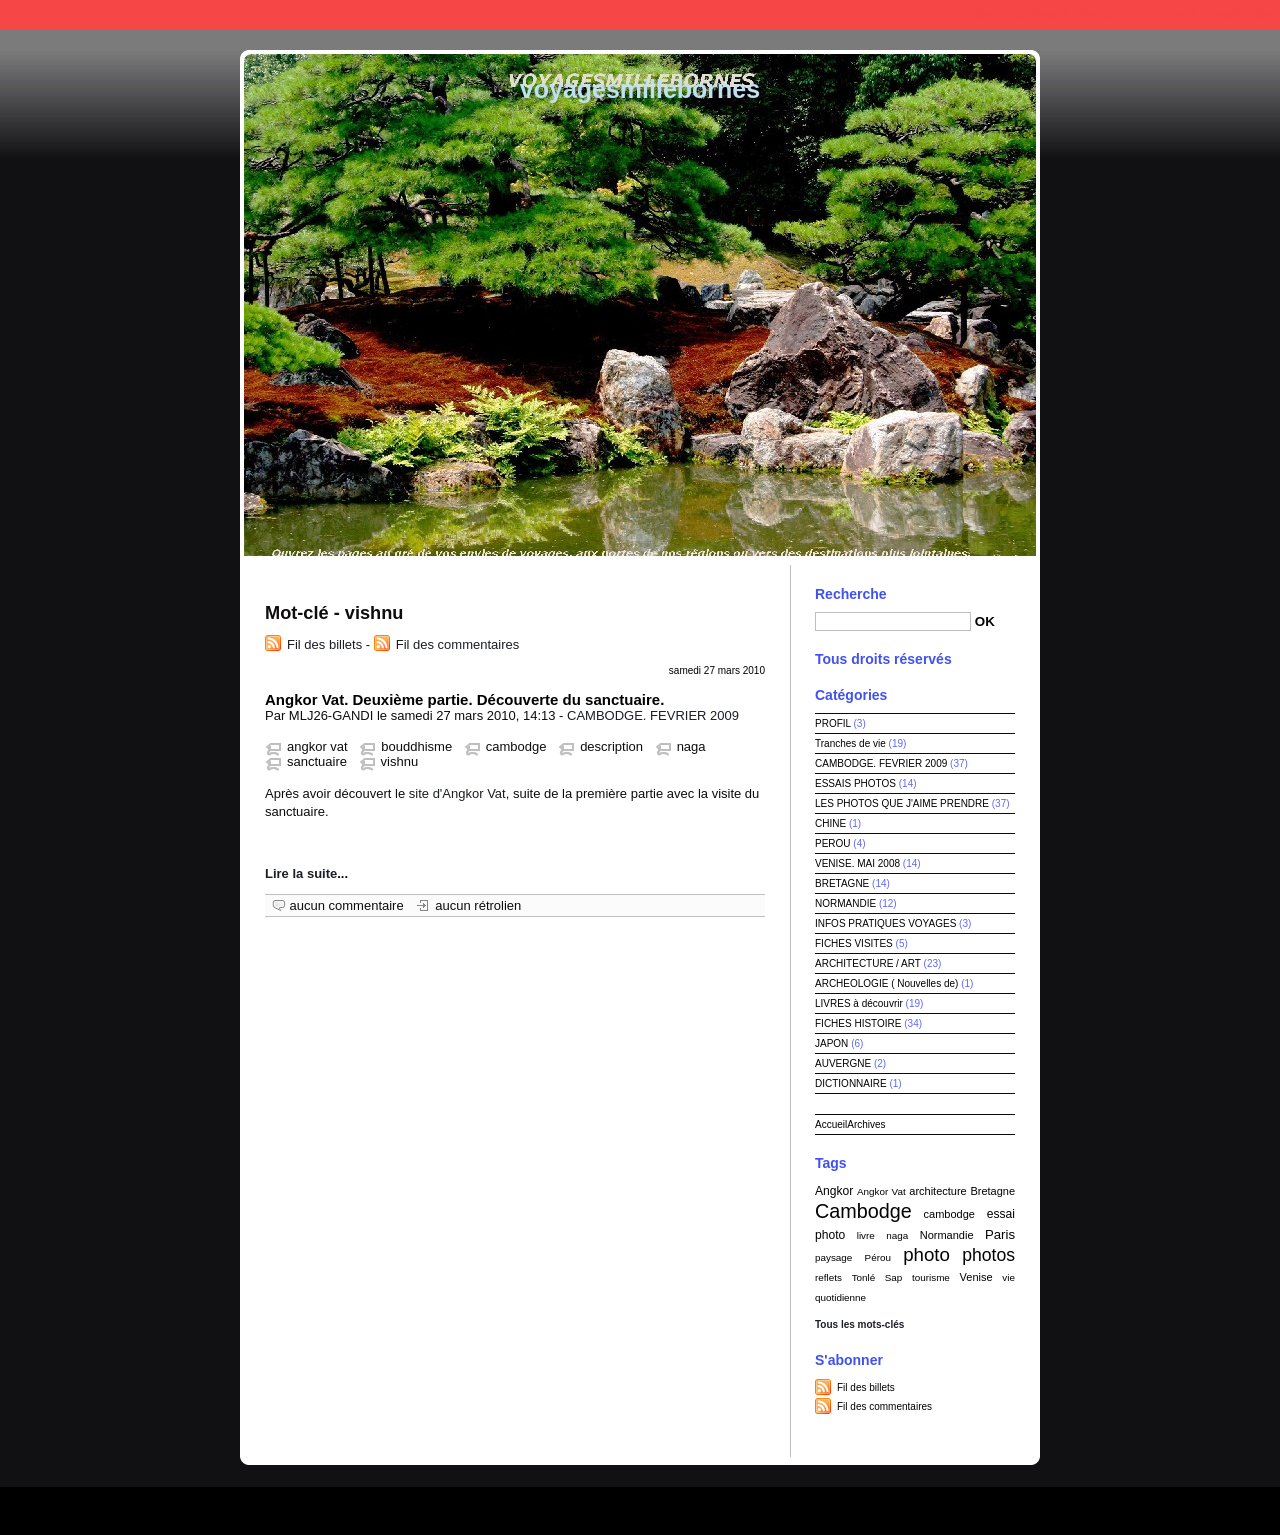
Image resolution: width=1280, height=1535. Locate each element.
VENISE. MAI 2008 (857, 863)
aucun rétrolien (478, 905)
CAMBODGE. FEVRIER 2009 (653, 715)
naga (691, 746)
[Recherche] (893, 621)
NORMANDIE (845, 903)
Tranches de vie (850, 743)
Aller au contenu (1014, 14)
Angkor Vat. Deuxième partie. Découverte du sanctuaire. (464, 699)
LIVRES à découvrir (859, 1003)
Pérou (878, 1257)
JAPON (831, 1043)
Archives (866, 1124)
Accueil (831, 1124)
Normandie (947, 1235)
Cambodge (863, 1211)
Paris (1000, 1234)
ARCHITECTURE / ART (868, 963)
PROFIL (833, 723)
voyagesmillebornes (640, 89)
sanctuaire (317, 761)
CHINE (830, 823)
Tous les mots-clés (859, 1324)
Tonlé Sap (877, 1277)
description (611, 746)
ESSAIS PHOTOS (855, 783)
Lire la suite (301, 873)
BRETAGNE (842, 883)
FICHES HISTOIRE (858, 1023)
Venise (976, 1277)
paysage (833, 1257)
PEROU (833, 843)
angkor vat (317, 746)
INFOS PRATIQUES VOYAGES (885, 923)
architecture (937, 1191)
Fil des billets (324, 644)
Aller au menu (1111, 14)
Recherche (851, 594)
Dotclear (686, 1505)
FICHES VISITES (854, 943)
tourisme (931, 1277)
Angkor (834, 1191)
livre (866, 1235)
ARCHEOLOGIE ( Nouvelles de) (886, 983)
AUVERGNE (843, 1063)
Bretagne (992, 1191)
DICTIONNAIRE (851, 1083)
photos (988, 1255)
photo (926, 1254)
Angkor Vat (881, 1191)
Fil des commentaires (458, 644)
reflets (828, 1277)
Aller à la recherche (1217, 14)
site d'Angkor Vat (457, 793)
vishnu (400, 761)
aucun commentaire (347, 905)
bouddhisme (416, 746)
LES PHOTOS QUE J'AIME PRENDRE (902, 803)
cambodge (516, 746)
